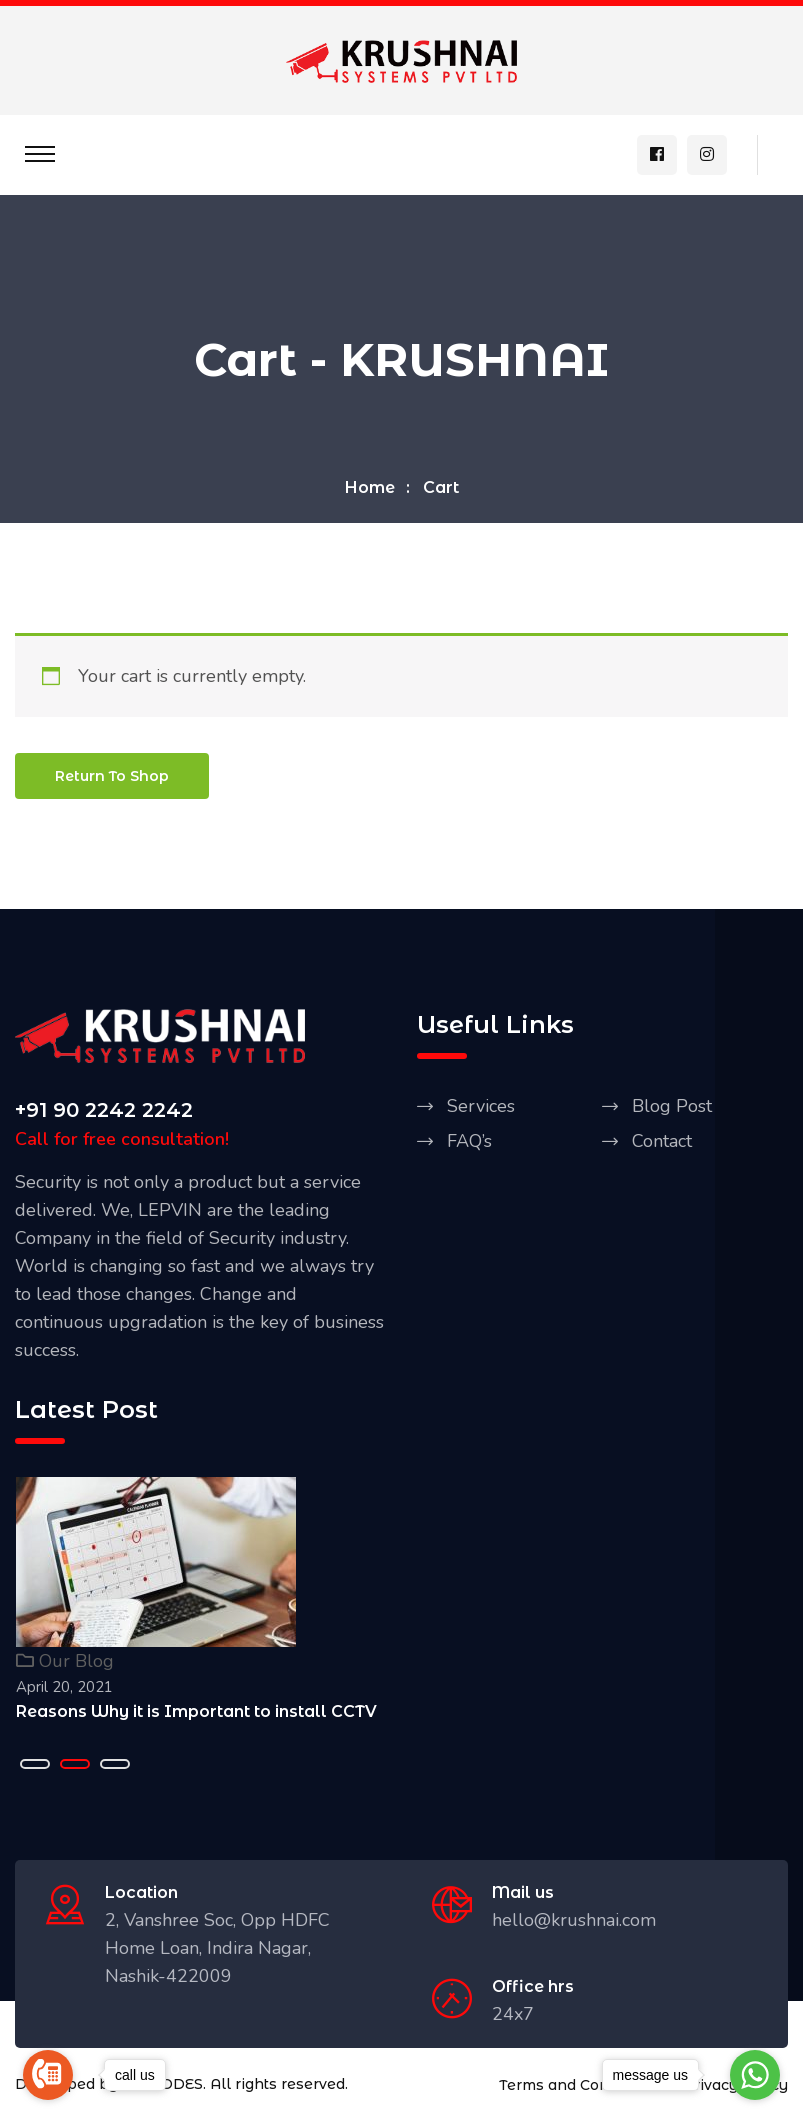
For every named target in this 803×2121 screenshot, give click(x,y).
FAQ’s (469, 1143)
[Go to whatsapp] (755, 2075)
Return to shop (112, 778)
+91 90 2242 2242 (104, 1112)
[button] (35, 1766)
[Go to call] (48, 2075)
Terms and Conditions (578, 2087)
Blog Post (672, 1108)
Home (370, 489)
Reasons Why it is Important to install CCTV (196, 1713)
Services (481, 1108)
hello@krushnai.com (574, 1922)
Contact (662, 1143)
